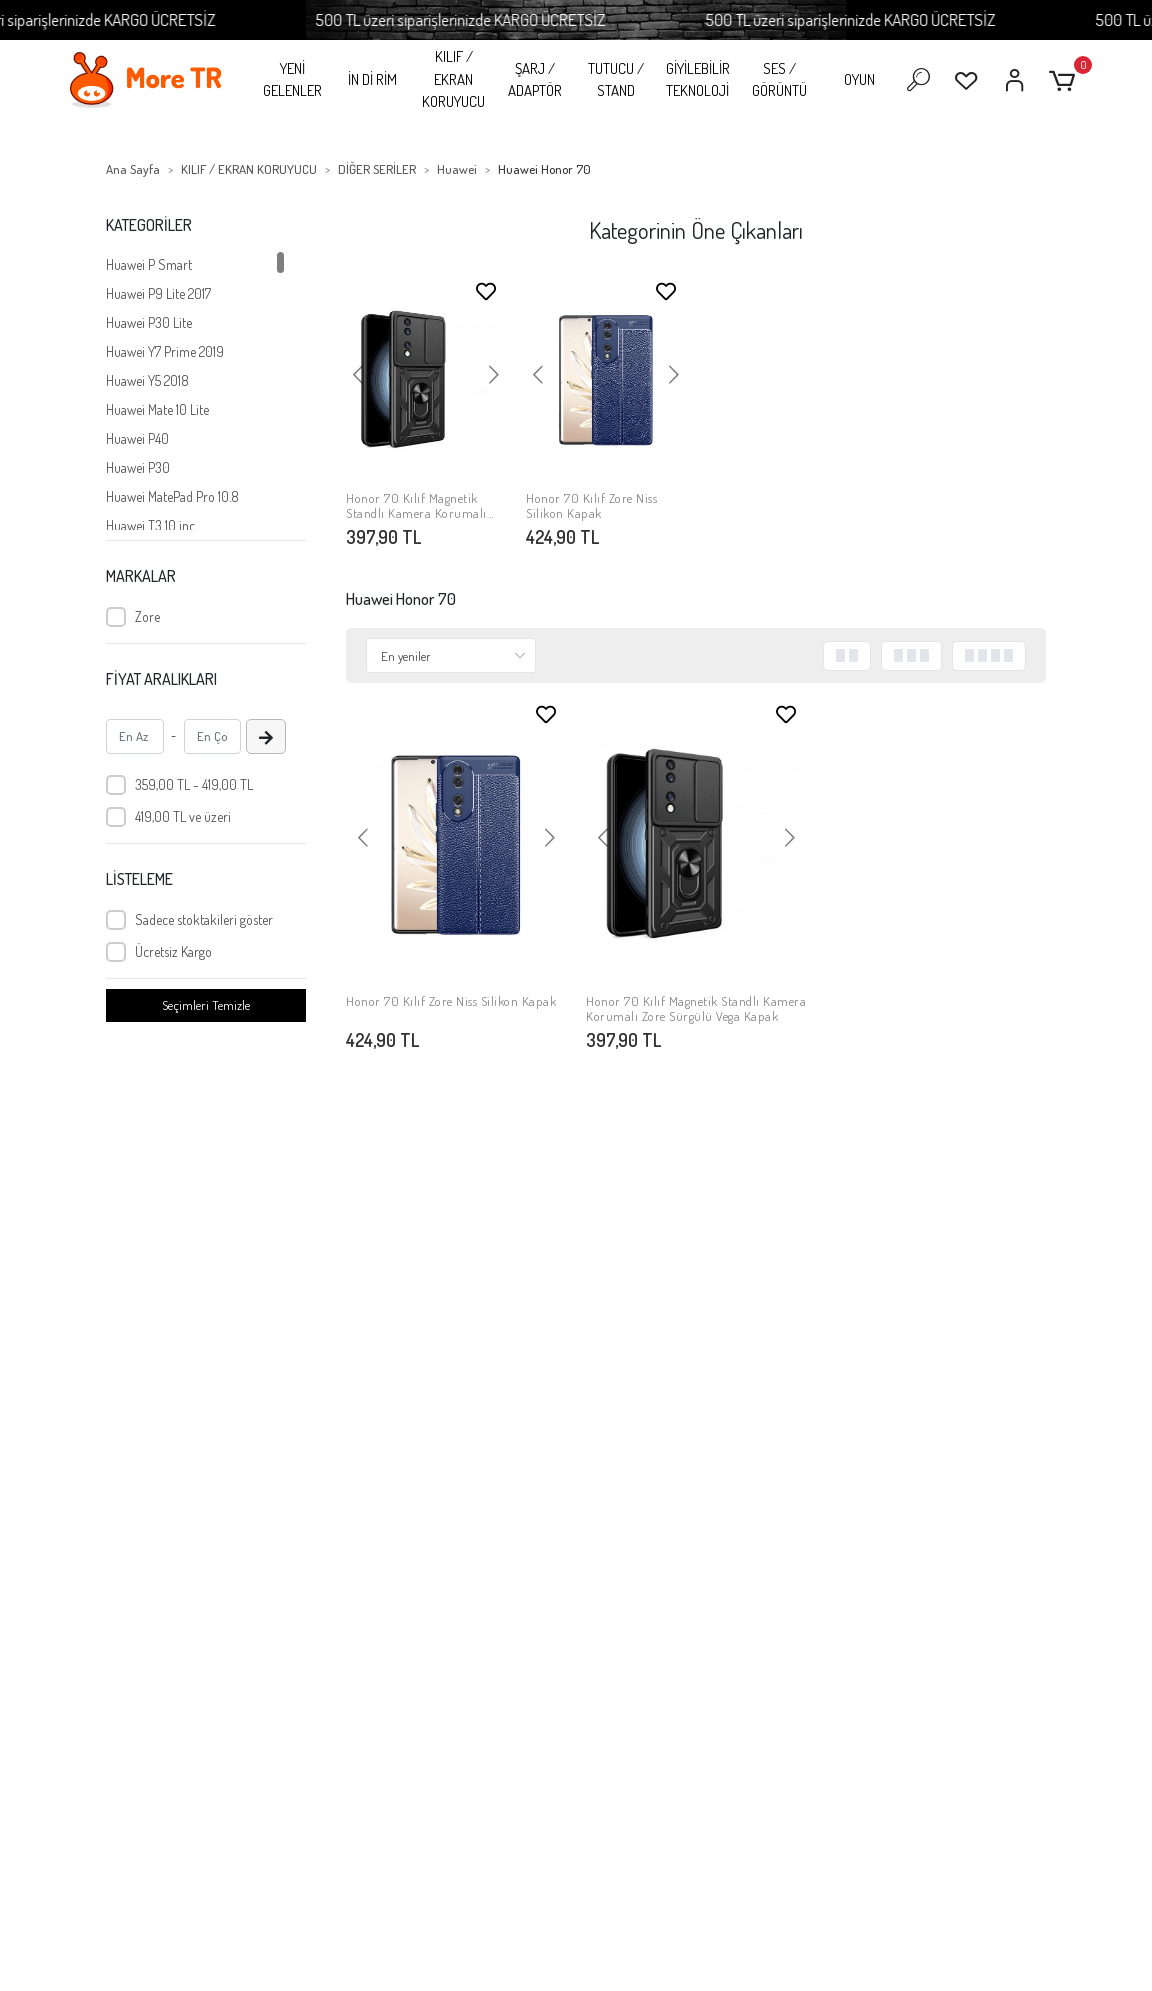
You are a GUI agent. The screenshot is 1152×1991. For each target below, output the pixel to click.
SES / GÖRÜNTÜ (779, 80)
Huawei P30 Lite (149, 322)
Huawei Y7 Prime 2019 (165, 351)
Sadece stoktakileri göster (204, 919)
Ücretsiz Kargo (173, 951)
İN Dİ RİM (372, 79)
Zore (147, 616)
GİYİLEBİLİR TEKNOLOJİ (698, 80)
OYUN (859, 79)
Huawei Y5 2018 (147, 380)
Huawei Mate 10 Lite (157, 409)
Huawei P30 (138, 467)
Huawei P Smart (149, 264)
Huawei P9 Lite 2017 (158, 293)
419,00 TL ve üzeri (183, 816)
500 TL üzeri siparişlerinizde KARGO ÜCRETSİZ (484, 19)
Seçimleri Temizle (206, 1005)
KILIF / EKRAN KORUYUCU (453, 79)
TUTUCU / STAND (616, 80)
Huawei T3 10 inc (150, 525)
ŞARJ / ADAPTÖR (535, 80)
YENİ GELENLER (292, 80)
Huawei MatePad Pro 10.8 (172, 496)
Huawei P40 (137, 438)
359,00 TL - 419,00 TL (194, 784)
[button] (1065, 80)
